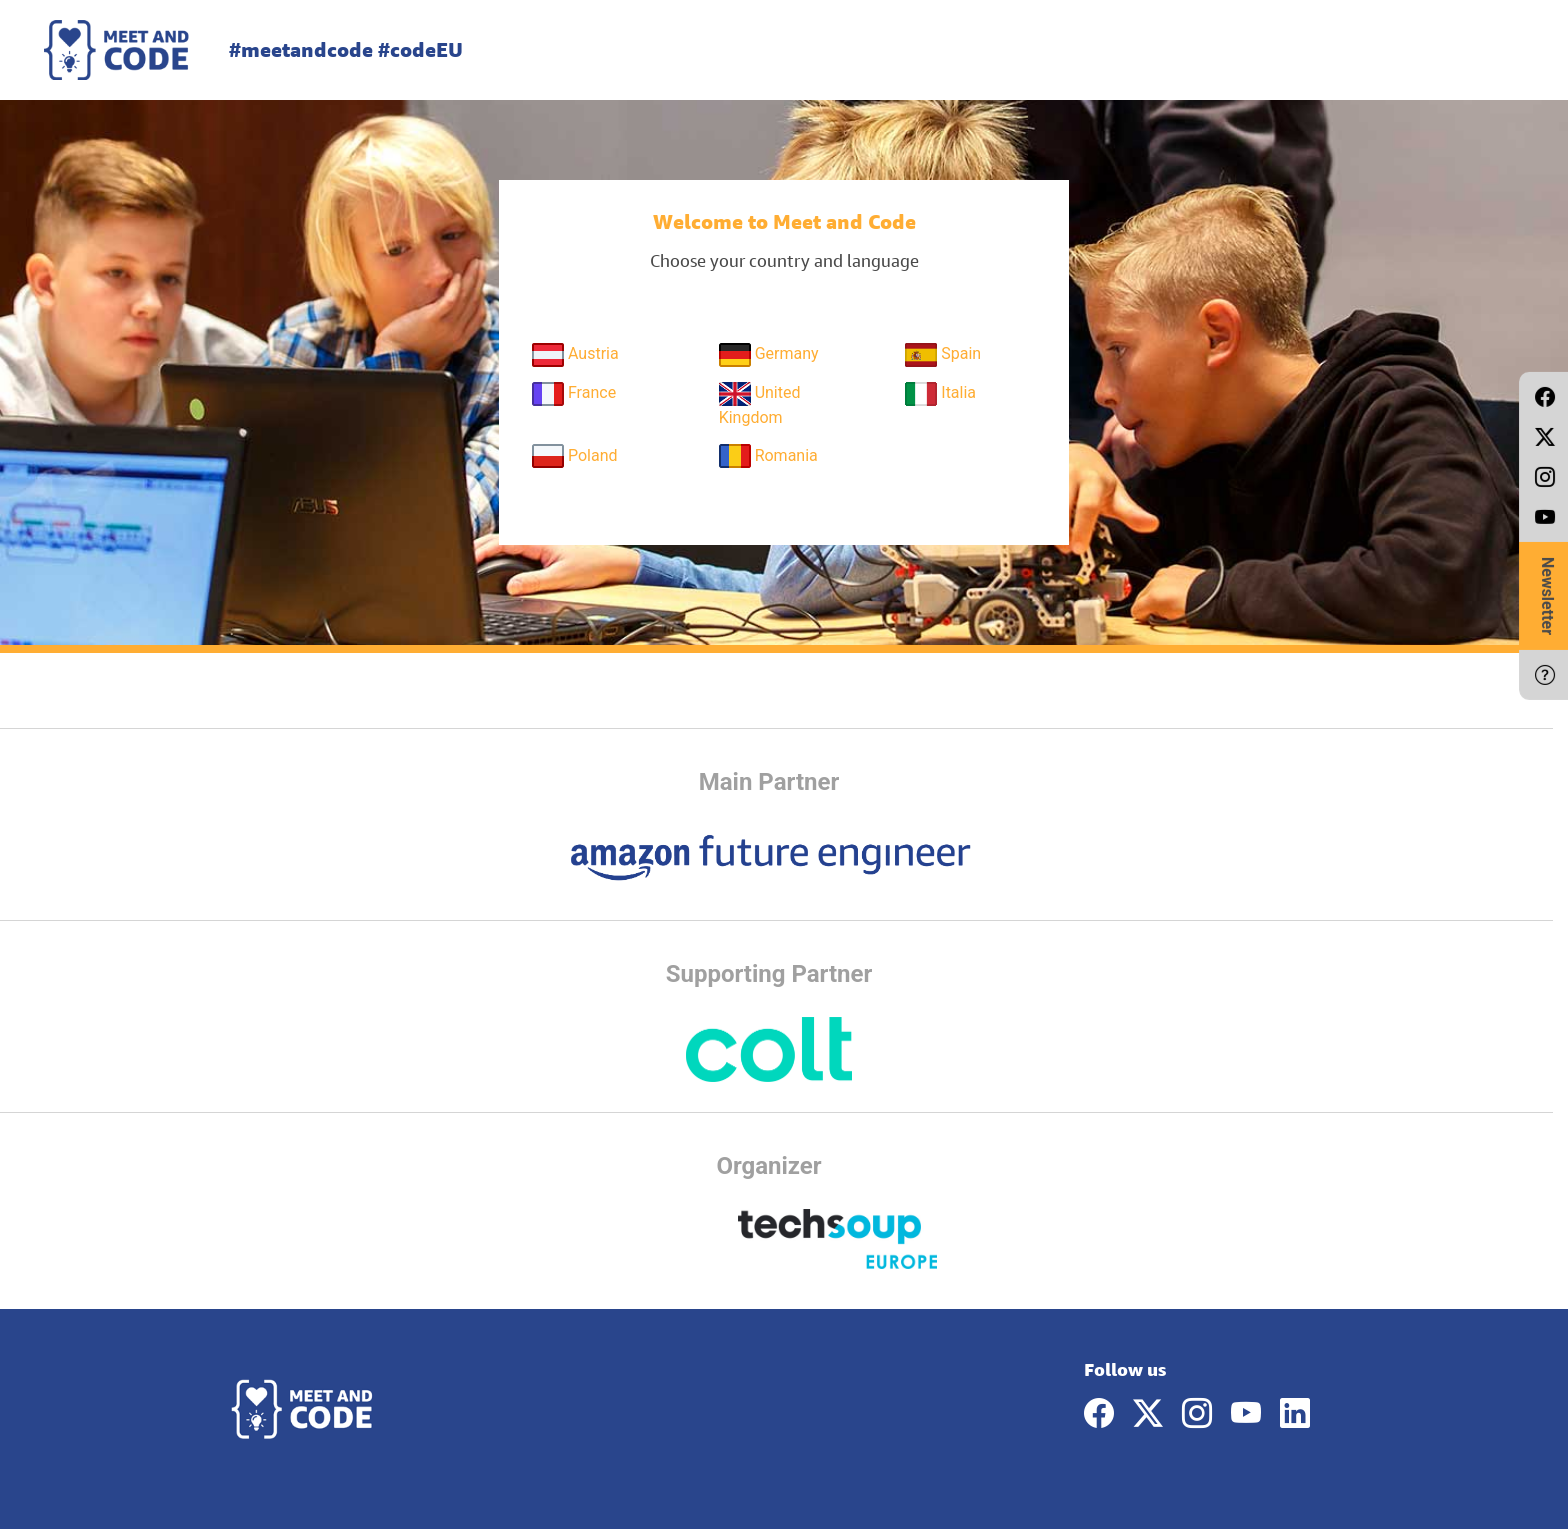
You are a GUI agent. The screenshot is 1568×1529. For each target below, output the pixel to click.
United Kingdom (760, 404)
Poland (575, 456)
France (574, 394)
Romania (768, 456)
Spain (943, 355)
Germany (769, 355)
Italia (940, 394)
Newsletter (1547, 596)
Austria (575, 355)
